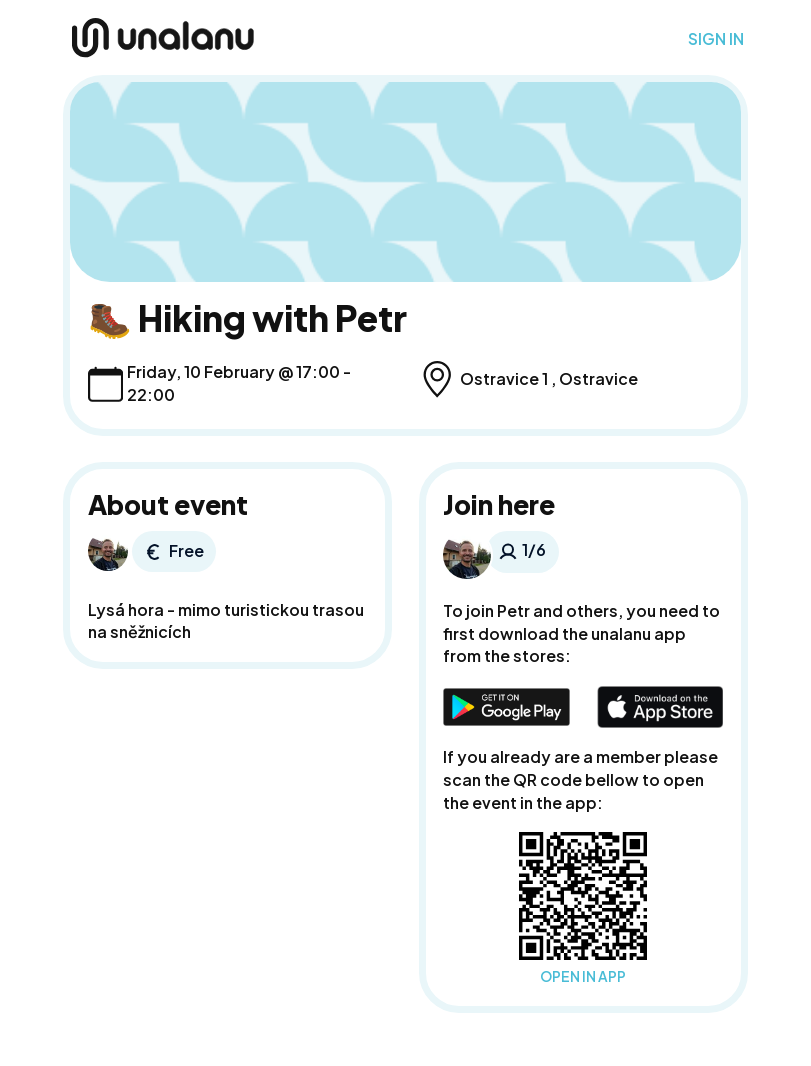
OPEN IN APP (583, 976)
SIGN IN (716, 39)
